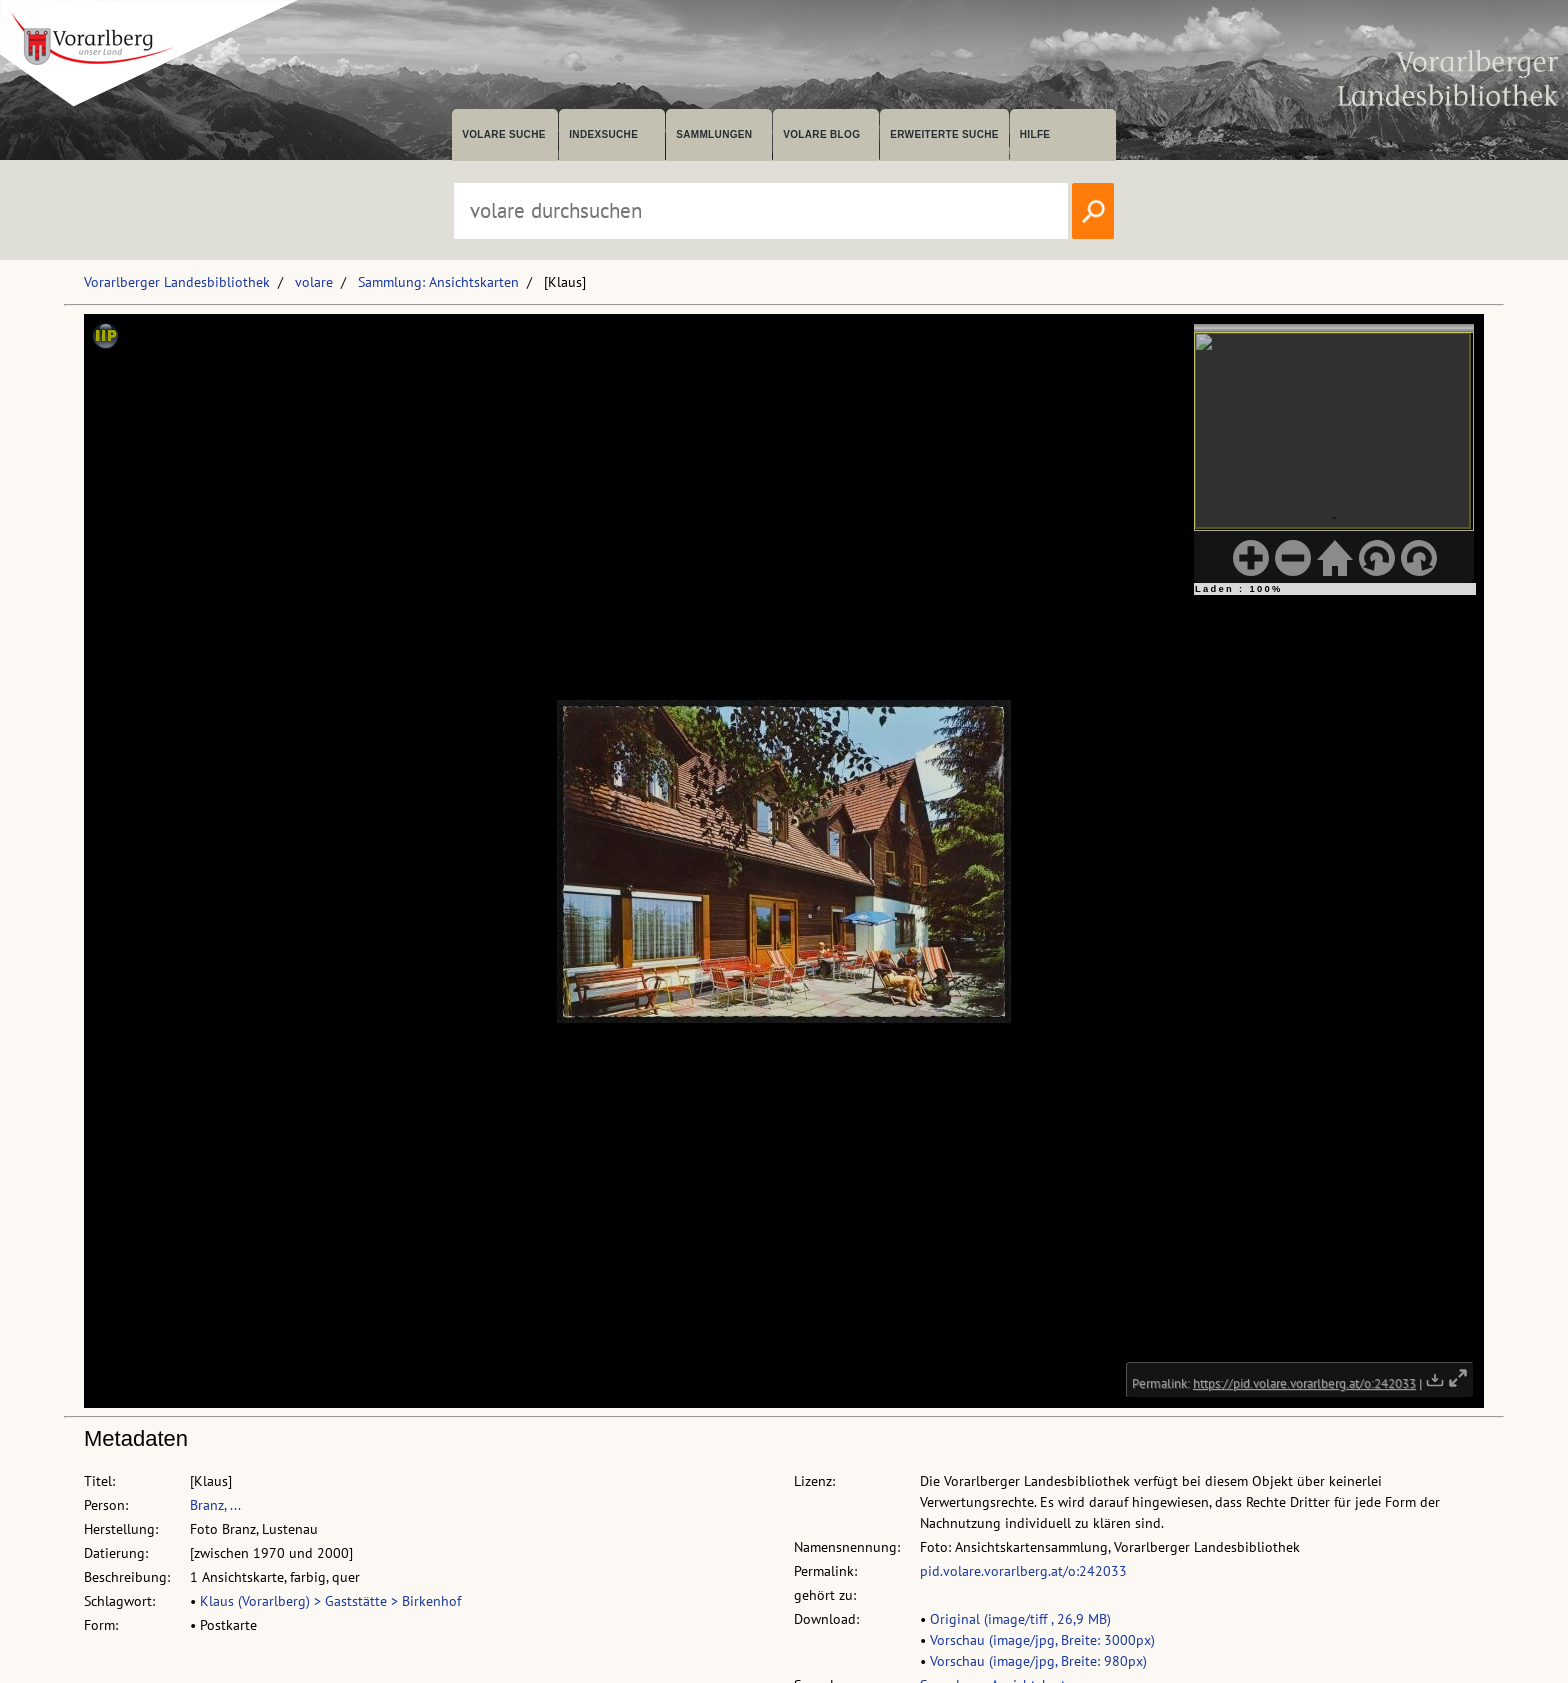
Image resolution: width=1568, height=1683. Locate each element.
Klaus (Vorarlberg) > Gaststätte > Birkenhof (330, 1601)
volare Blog (821, 134)
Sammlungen (714, 134)
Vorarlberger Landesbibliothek (177, 282)
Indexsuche (603, 134)
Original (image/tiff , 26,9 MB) (1020, 1619)
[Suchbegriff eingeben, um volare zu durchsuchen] (761, 211)
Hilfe (1035, 134)
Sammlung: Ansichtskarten (438, 282)
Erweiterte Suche (944, 134)
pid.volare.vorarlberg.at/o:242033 (1023, 1571)
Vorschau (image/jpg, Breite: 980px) (1038, 1661)
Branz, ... (215, 1505)
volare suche (504, 134)
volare (314, 282)
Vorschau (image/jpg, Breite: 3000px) (1042, 1640)
